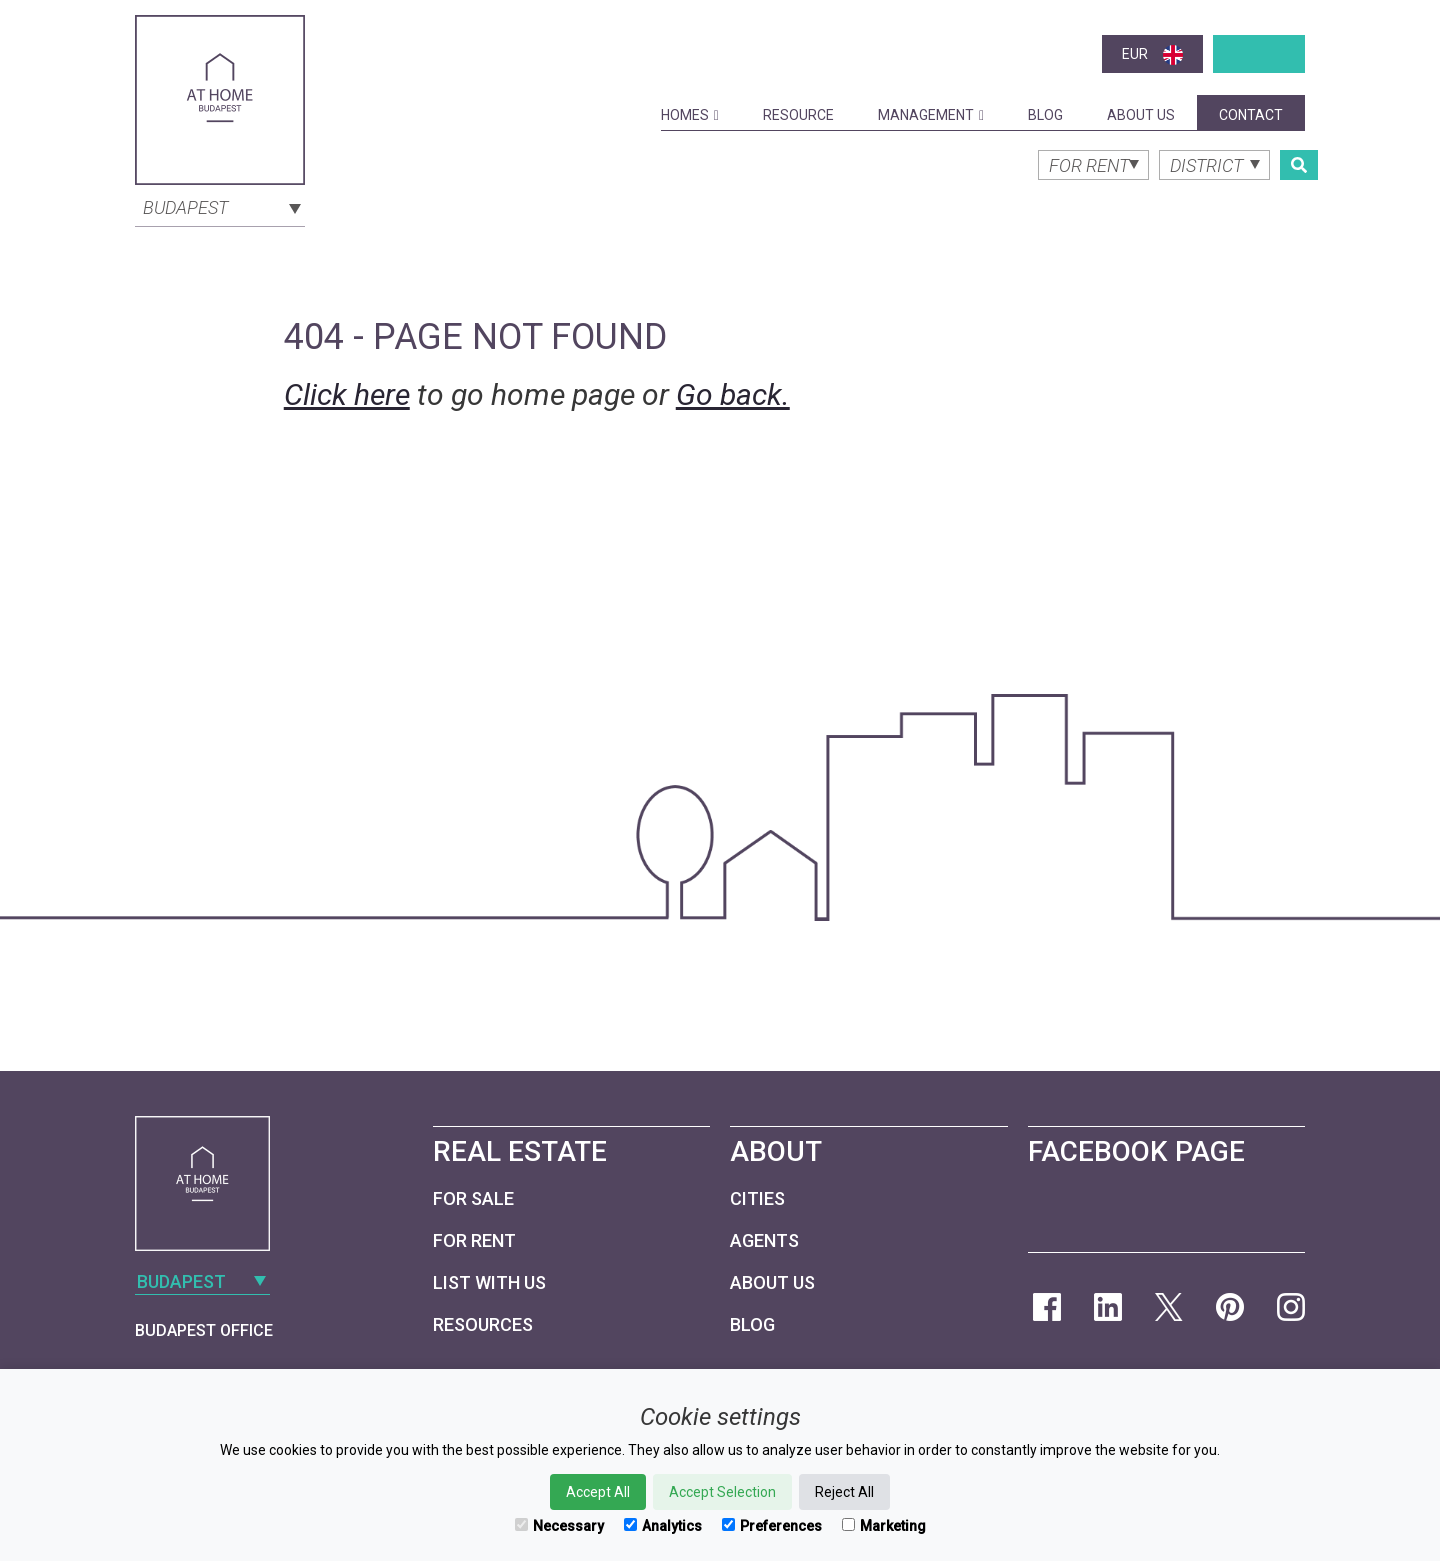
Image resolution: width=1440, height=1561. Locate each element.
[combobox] (220, 206)
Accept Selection (722, 1492)
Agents (764, 1240)
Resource (798, 115)
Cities (757, 1198)
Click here (347, 394)
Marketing (884, 1526)
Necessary (559, 1526)
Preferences (772, 1526)
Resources (483, 1324)
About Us (1141, 115)
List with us (489, 1282)
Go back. (733, 394)
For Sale (473, 1198)
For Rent (474, 1240)
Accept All (598, 1492)
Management (931, 115)
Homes (690, 115)
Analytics (663, 1526)
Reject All (844, 1492)
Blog (1045, 115)
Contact (1251, 115)
